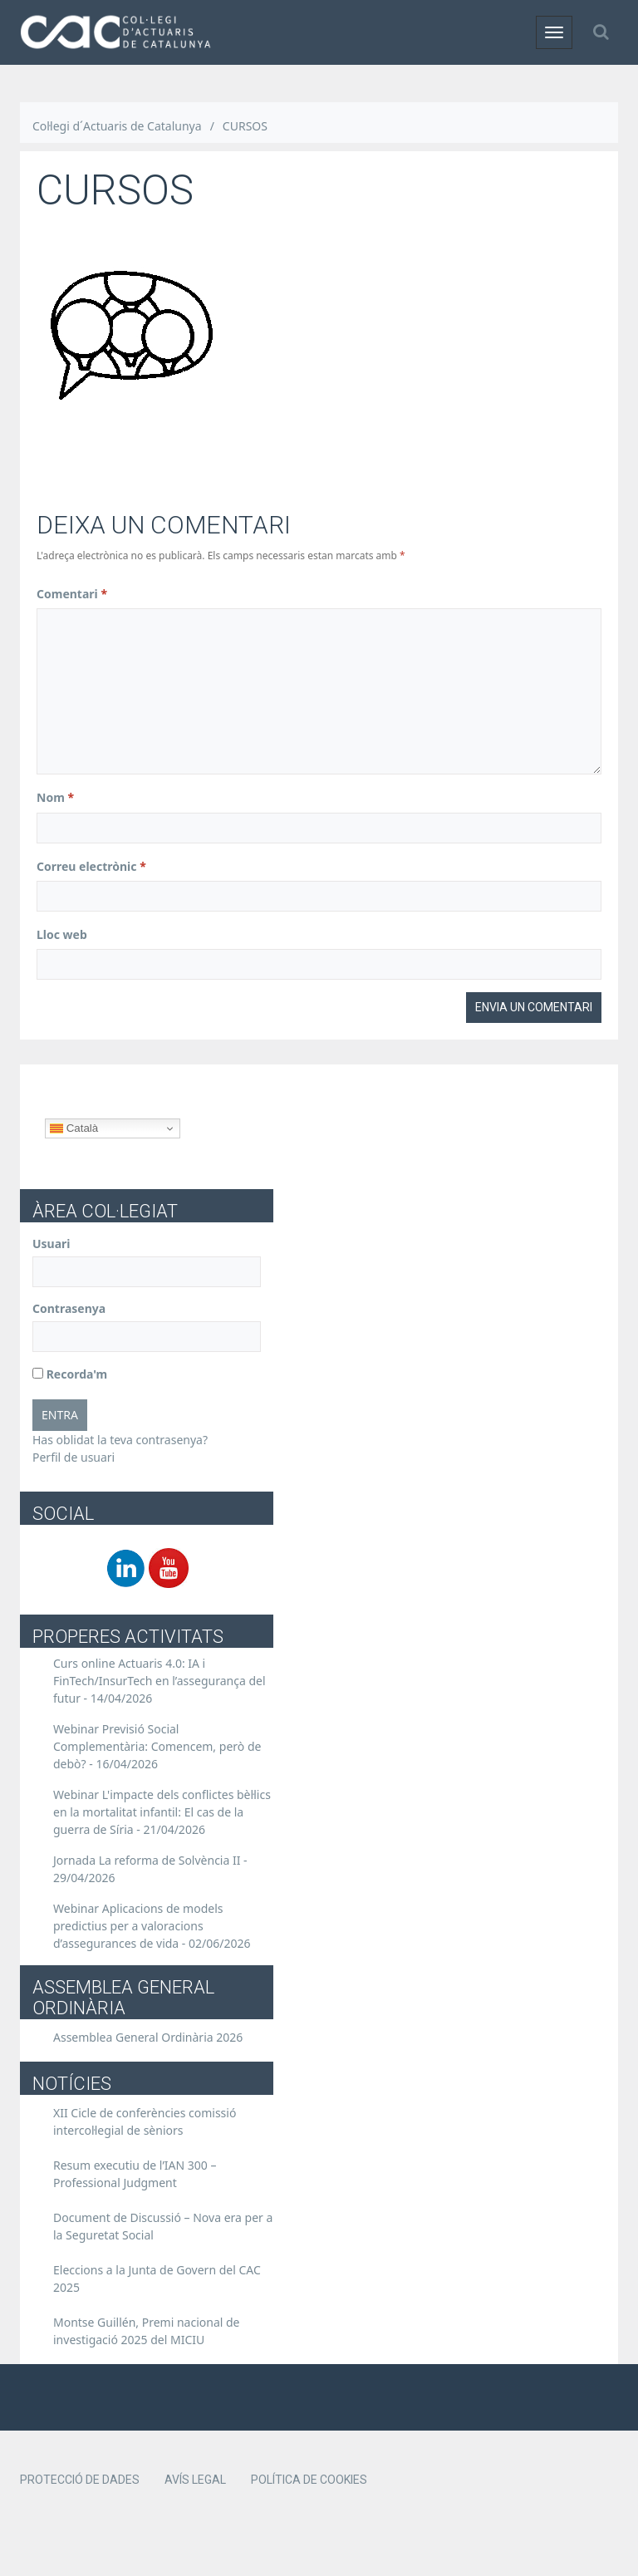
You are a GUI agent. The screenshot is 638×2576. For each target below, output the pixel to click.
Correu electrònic (91, 866)
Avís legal (195, 2479)
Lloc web (62, 934)
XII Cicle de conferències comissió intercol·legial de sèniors (144, 2121)
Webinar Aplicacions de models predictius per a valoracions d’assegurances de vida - (152, 1925)
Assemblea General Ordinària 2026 (148, 2037)
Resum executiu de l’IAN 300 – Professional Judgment (135, 2173)
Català (74, 1128)
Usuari (51, 1243)
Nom (55, 797)
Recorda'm (69, 1374)
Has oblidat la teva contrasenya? (120, 1440)
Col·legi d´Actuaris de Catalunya (117, 126)
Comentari (72, 594)
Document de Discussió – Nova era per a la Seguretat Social (162, 2226)
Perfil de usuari (73, 1457)
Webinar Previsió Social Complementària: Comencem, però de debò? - (157, 1746)
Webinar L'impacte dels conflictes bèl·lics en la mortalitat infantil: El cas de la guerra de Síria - (162, 1812)
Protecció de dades (80, 2479)
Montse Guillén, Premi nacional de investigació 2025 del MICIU (146, 2330)
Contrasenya (69, 1308)
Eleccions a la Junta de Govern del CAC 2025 (157, 2278)
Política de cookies (309, 2479)
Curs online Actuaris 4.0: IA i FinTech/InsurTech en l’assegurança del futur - (159, 1680)
